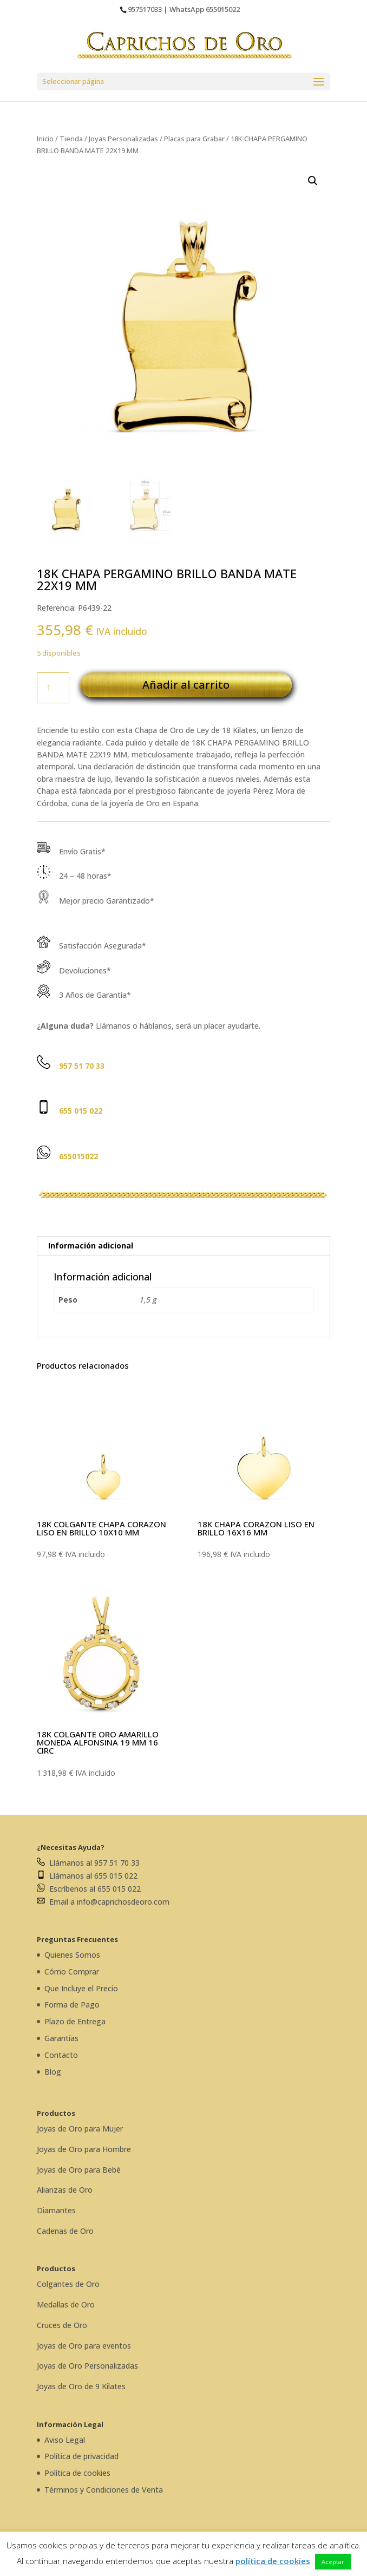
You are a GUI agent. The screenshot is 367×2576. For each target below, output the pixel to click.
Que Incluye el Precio (81, 1988)
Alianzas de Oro (65, 2190)
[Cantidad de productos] (53, 688)
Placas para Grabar (194, 138)
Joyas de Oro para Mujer (80, 2128)
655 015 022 (80, 1111)
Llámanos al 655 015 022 (87, 1876)
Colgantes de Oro (68, 2284)
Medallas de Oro (66, 2304)
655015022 (223, 9)
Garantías (61, 2038)
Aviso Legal (64, 2440)
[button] (313, 181)
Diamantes (56, 2210)
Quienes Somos (72, 1955)
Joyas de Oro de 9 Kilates (81, 2386)
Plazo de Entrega (75, 2021)
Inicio (45, 138)
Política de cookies (77, 2473)
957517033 (145, 9)
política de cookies (272, 2560)
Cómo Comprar (71, 1971)
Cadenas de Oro (65, 2231)
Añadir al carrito (186, 684)
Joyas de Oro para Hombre (84, 2149)
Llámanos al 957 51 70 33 (88, 1863)
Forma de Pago (72, 2004)
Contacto (61, 2055)
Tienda (71, 138)
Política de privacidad (81, 2456)
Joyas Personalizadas (123, 138)
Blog (52, 2072)
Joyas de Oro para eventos (84, 2345)
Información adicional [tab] (90, 1245)
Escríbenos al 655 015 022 (89, 1889)
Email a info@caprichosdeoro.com (103, 1902)
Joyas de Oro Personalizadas (87, 2366)
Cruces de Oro (62, 2325)
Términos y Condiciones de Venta (103, 2490)
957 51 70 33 (81, 1066)
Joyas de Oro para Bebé (79, 2170)
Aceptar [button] (333, 2562)
